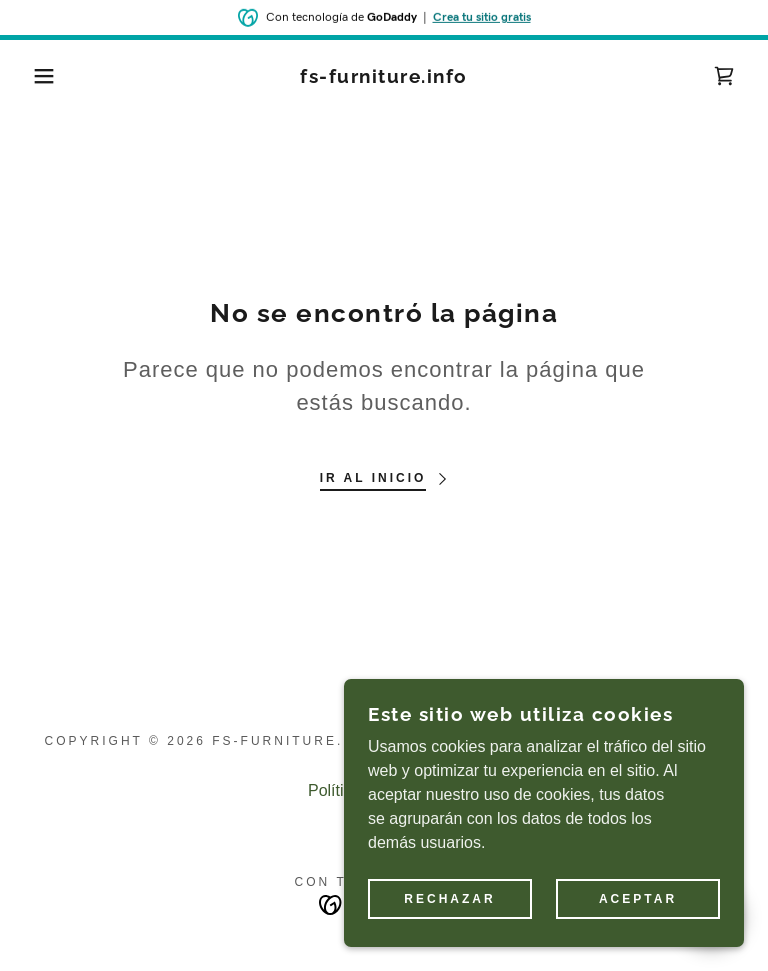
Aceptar (638, 940)
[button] (38, 76)
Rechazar (449, 940)
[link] (384, 77)
